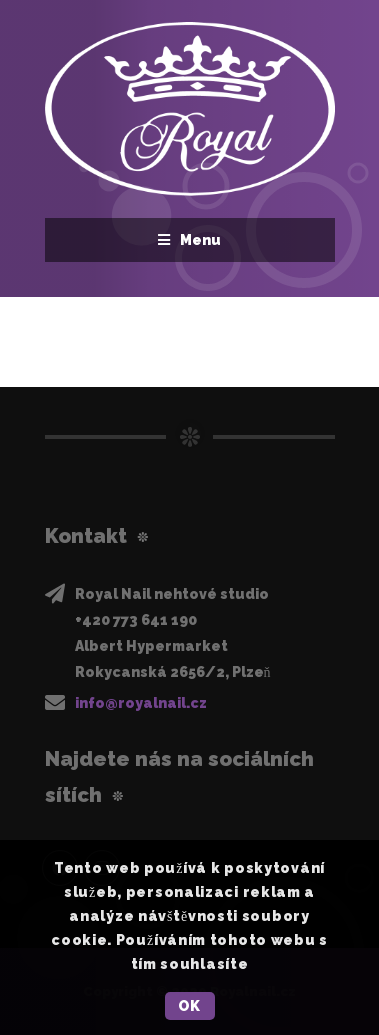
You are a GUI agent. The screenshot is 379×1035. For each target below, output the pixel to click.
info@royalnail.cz (141, 703)
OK (189, 1006)
